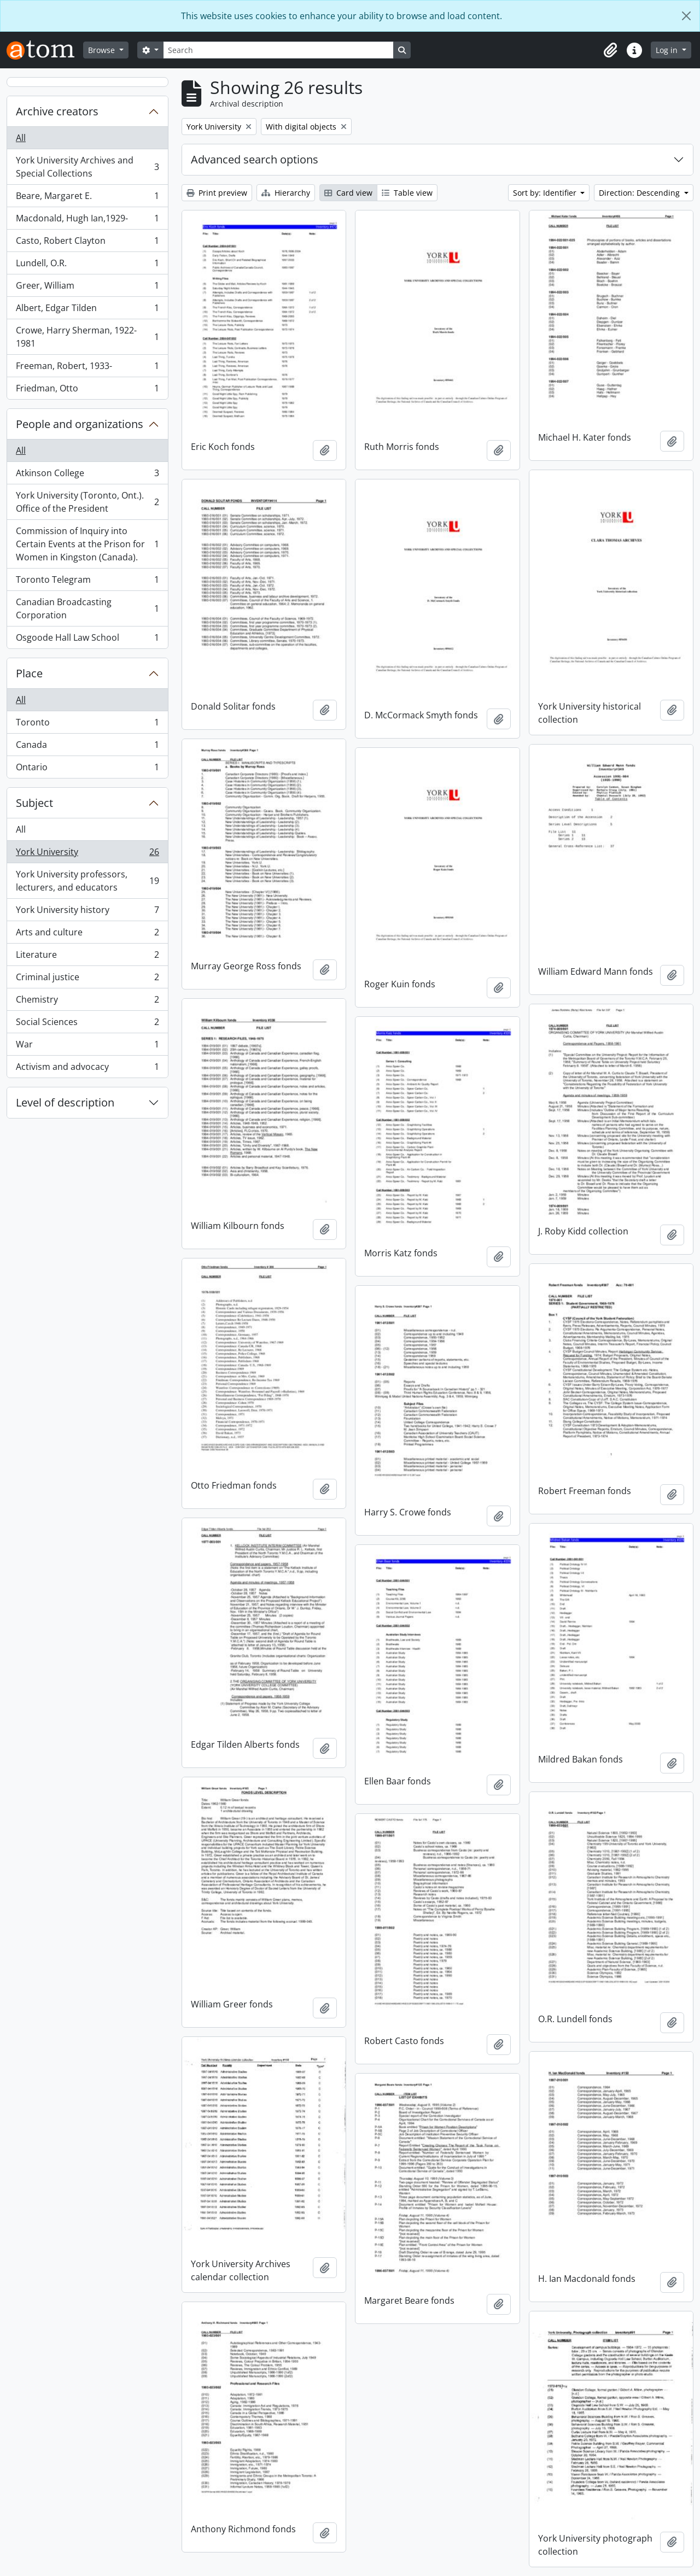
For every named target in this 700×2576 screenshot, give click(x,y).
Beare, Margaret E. (87, 198)
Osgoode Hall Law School (87, 639)
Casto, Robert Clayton (87, 243)
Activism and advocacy (87, 1069)
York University (87, 854)
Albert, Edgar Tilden (87, 310)
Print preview (216, 193)
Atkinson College (87, 475)
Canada (87, 747)
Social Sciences (87, 1024)
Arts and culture (87, 935)
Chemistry (87, 1002)
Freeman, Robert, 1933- (87, 368)
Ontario (87, 769)
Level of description (65, 1102)
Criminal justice (87, 979)
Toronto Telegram (87, 582)
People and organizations (79, 424)
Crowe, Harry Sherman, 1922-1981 (87, 336)
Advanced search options (254, 159)
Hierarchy (285, 193)
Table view (407, 193)
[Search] (278, 50)
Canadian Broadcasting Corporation (87, 608)
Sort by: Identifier (546, 193)
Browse (102, 50)
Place (29, 673)
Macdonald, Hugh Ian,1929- (87, 221)
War (87, 1047)
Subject (34, 802)
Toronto (87, 725)
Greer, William (87, 288)
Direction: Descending (640, 193)
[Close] (686, 16)
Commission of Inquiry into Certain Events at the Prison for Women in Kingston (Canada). (87, 544)
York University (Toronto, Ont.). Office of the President (87, 501)
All (21, 138)
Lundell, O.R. (87, 265)
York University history (87, 912)
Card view (348, 193)
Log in (668, 50)
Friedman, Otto (87, 390)
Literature (87, 957)
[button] (610, 50)
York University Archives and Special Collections (87, 166)
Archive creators (57, 111)
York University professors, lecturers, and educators (87, 880)
